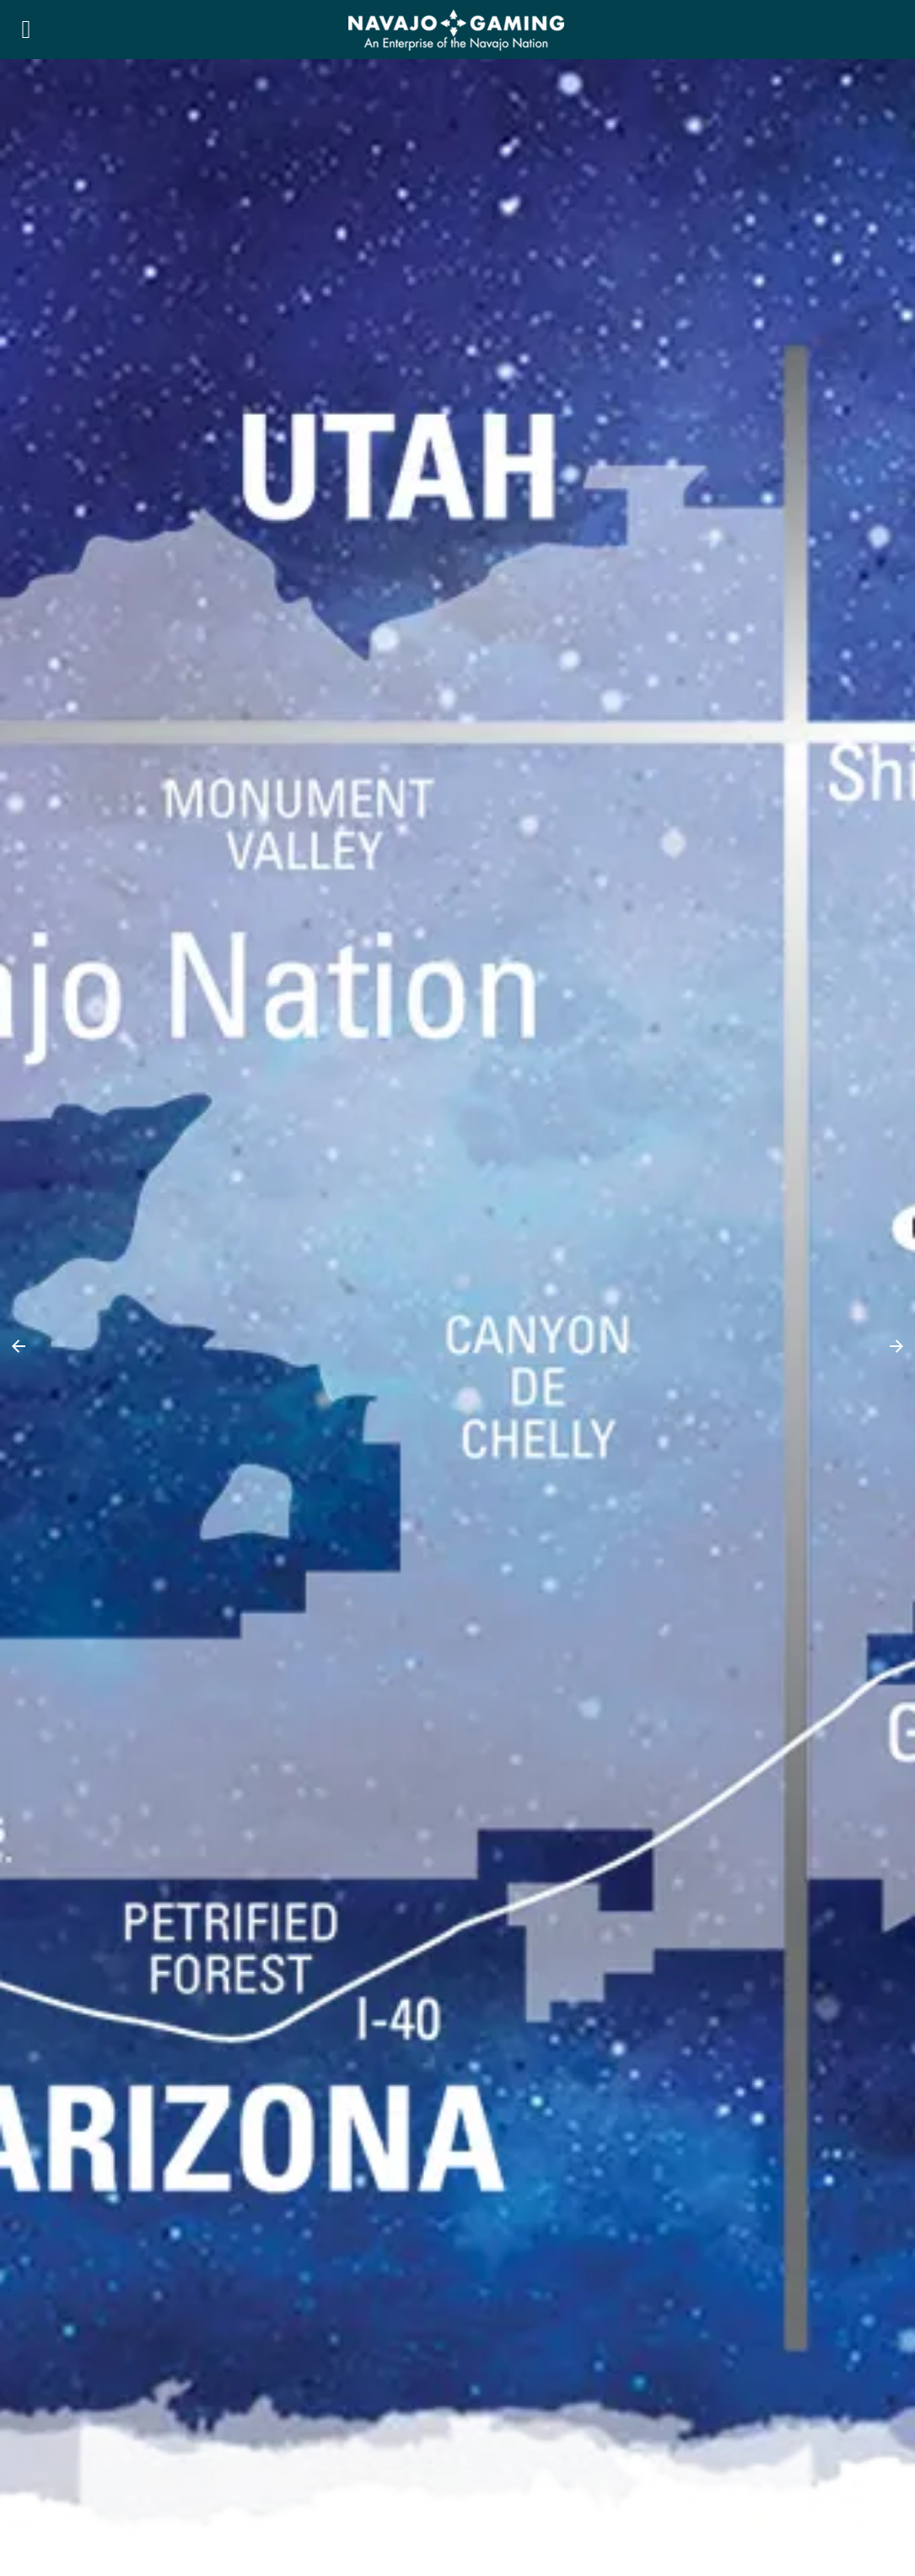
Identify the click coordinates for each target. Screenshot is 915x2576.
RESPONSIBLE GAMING (94, 2426)
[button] (18, 362)
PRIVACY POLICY (75, 2406)
